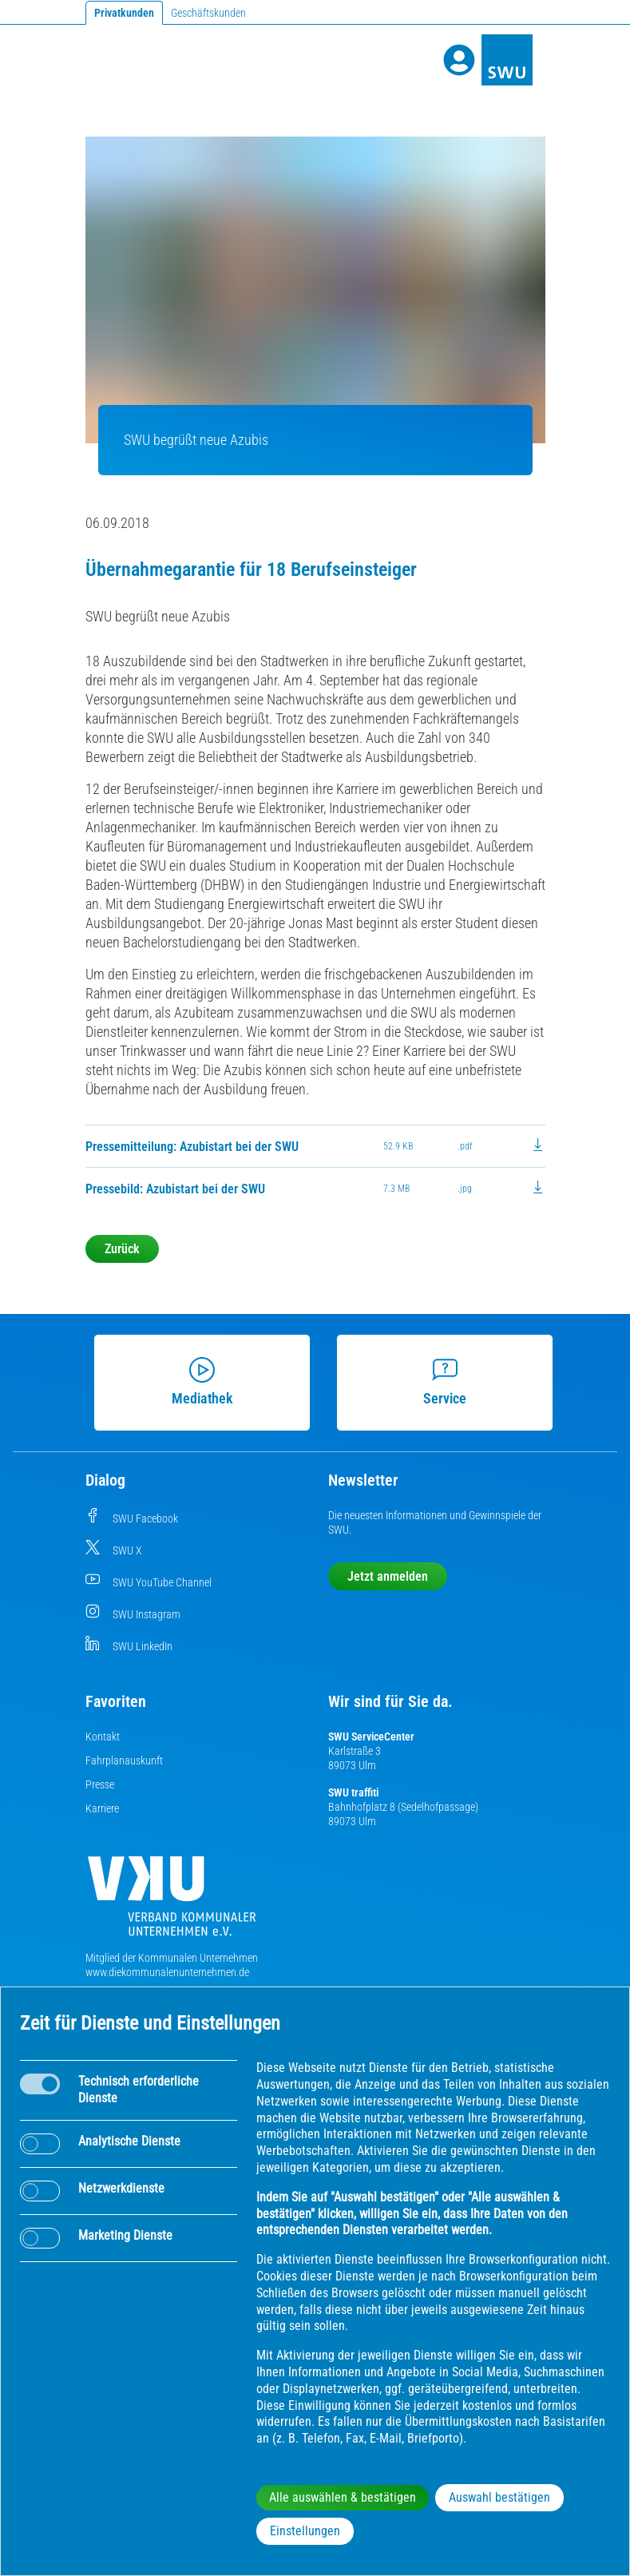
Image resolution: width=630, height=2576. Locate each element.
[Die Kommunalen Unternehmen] (171, 1902)
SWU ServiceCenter (371, 1736)
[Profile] (459, 60)
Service (438, 1382)
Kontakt (102, 1736)
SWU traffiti (353, 1792)
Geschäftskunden (208, 12)
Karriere (102, 1808)
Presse (99, 1784)
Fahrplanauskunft (124, 1760)
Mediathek (195, 1382)
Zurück (122, 1248)
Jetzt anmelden (387, 1576)
